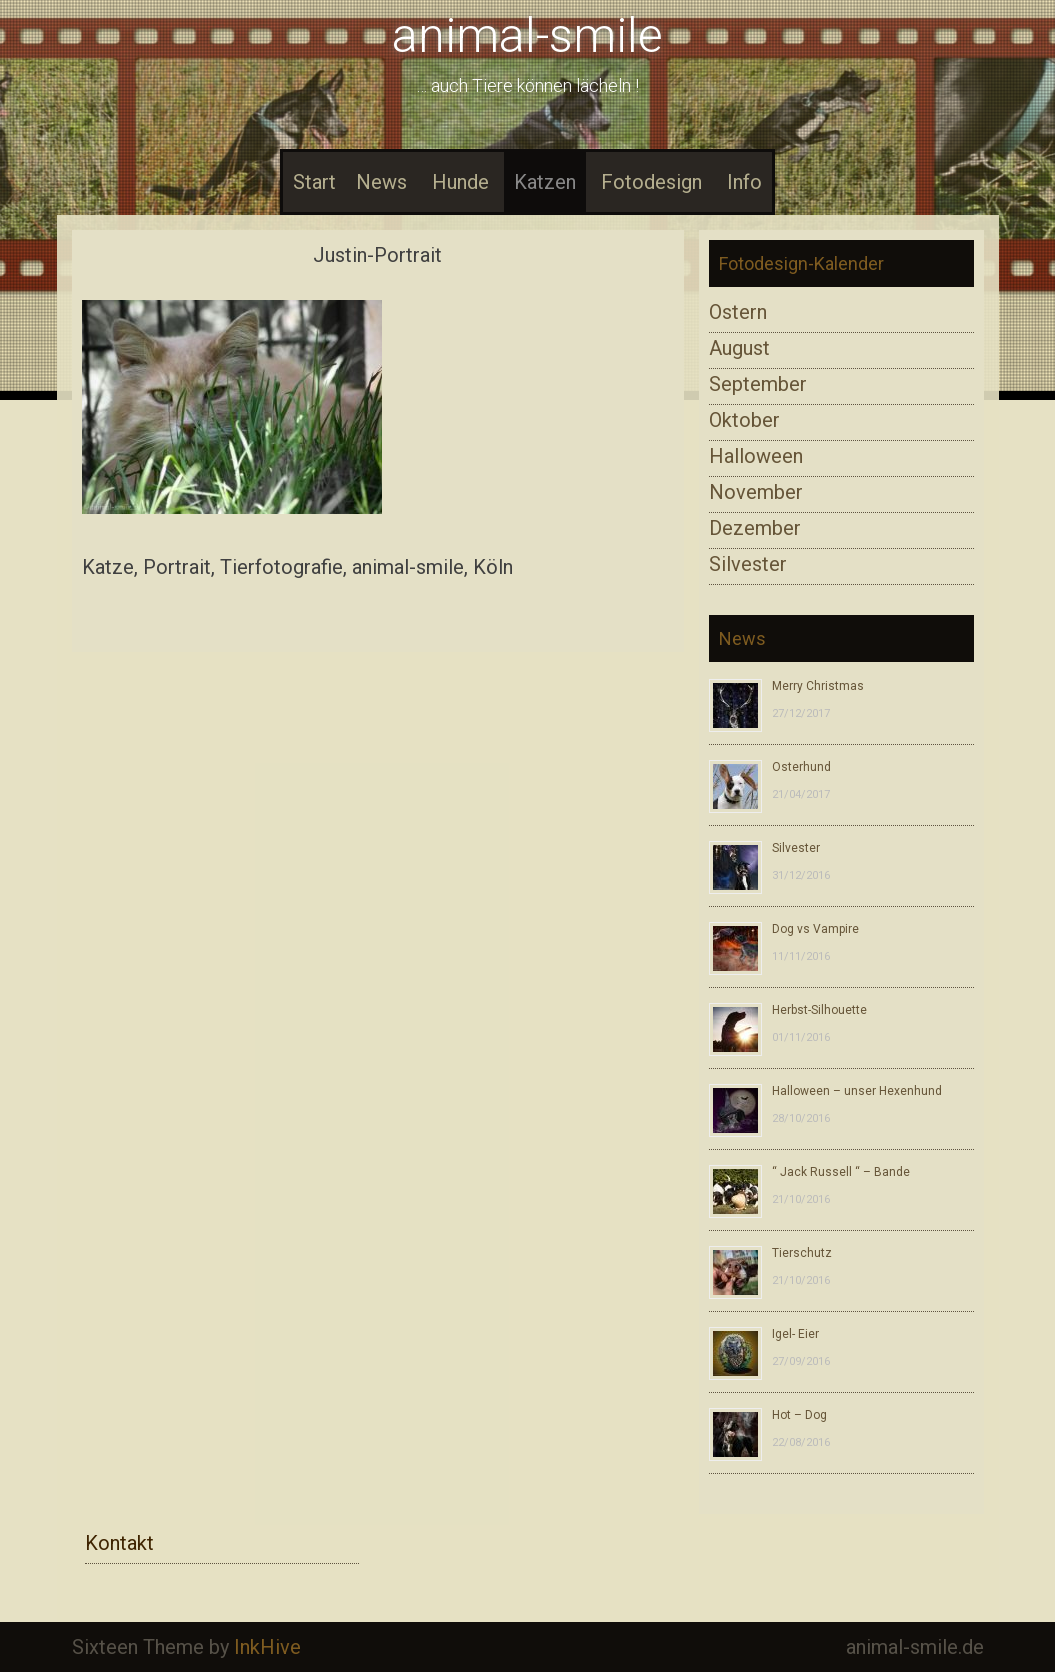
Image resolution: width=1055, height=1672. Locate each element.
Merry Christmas (818, 686)
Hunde (460, 182)
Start (314, 182)
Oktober (744, 420)
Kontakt (119, 1543)
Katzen (545, 182)
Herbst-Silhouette (819, 1010)
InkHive (267, 1647)
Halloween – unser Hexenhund (857, 1091)
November (756, 492)
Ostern (738, 312)
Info (744, 182)
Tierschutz (802, 1253)
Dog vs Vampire (815, 929)
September (758, 384)
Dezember (755, 528)
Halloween (756, 456)
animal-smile (527, 35)
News (381, 182)
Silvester (748, 564)
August (739, 348)
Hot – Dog (799, 1415)
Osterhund (801, 767)
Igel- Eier (795, 1334)
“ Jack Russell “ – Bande (841, 1172)
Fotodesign (651, 182)
